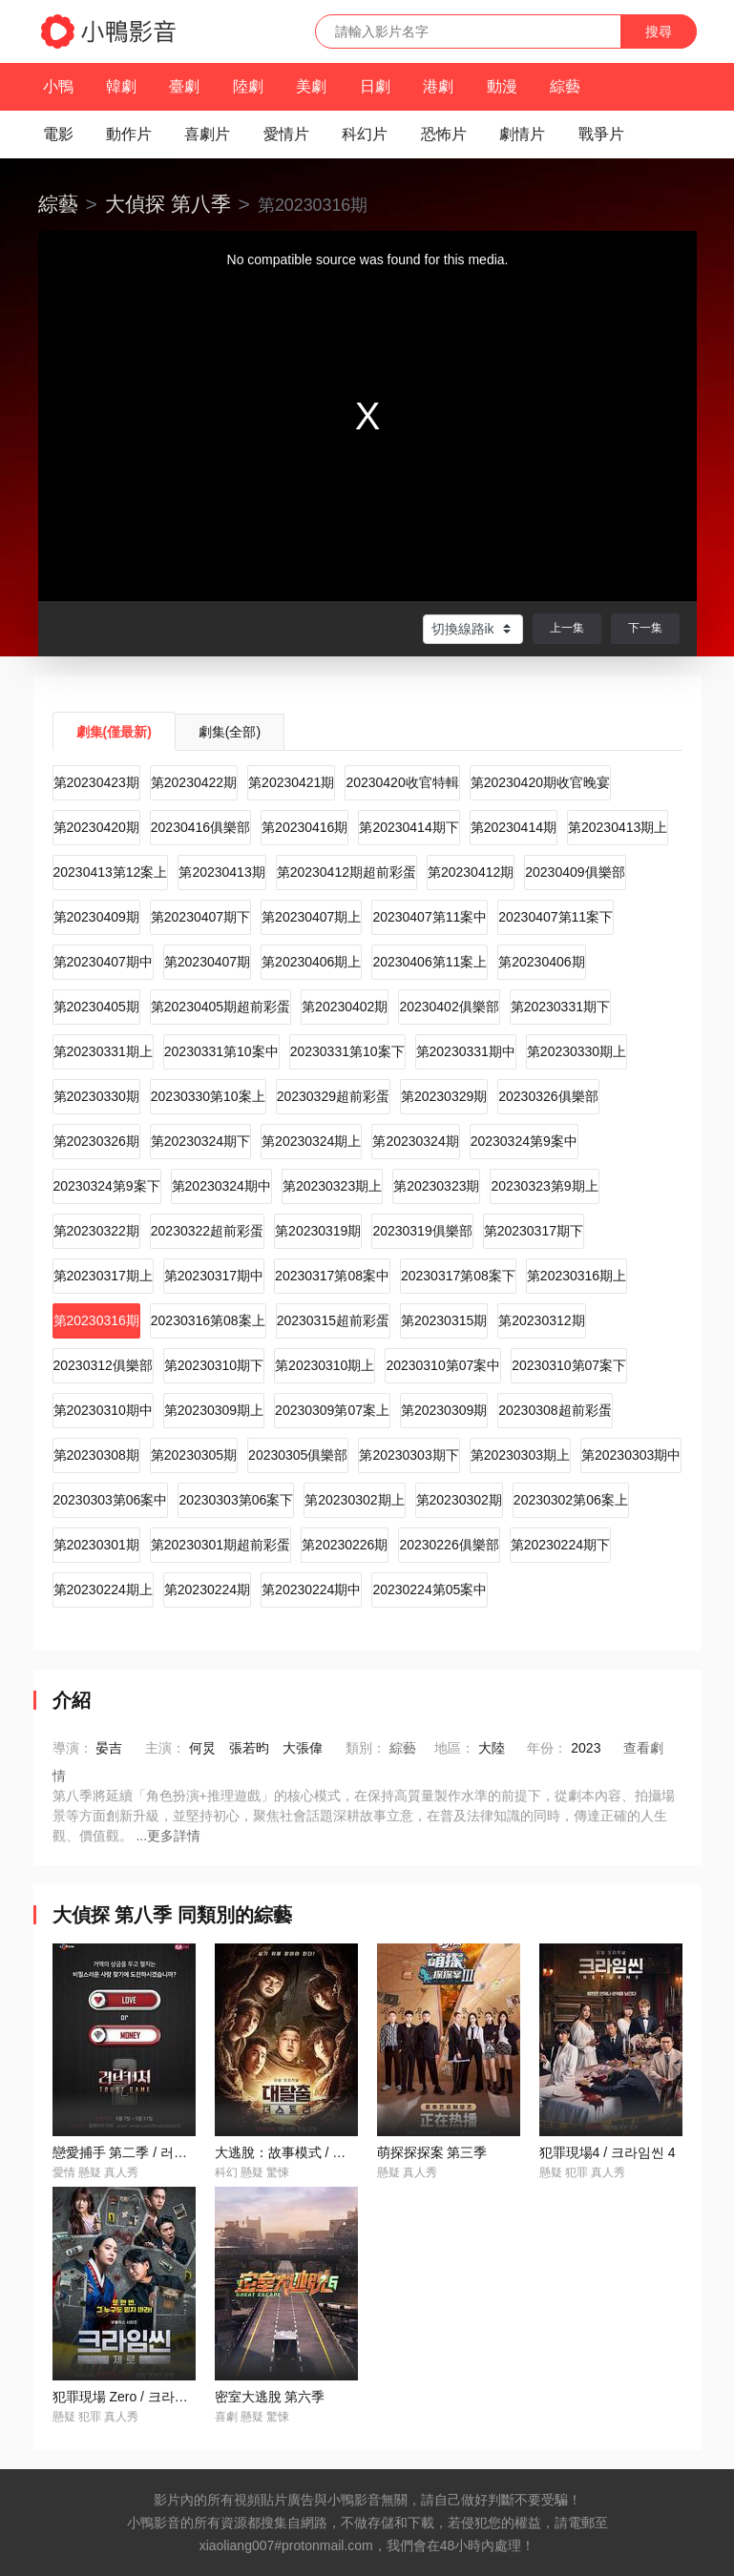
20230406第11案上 (429, 961)
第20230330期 (96, 1096)
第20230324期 (415, 1141)
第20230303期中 (631, 1455)
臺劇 (184, 86)
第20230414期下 (408, 827)
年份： (547, 1747)
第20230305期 (194, 1455)
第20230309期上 (213, 1410)
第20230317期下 (533, 1230)
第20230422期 (194, 782)
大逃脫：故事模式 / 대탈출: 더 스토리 (326, 2152)
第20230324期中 (221, 1186)
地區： (454, 1747)
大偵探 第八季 (168, 204)
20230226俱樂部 (448, 1544)
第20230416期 (304, 827)
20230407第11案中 (429, 916)
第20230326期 (96, 1141)
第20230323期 (436, 1186)
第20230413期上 (617, 827)
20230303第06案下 (235, 1499)
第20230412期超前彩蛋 (346, 872)
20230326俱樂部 (548, 1096)
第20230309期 (444, 1410)
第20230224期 (207, 1589)
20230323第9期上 (544, 1186)
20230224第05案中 (429, 1589)
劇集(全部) (230, 731)
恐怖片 (444, 134)
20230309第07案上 (332, 1410)
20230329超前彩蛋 (333, 1096)
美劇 (311, 86)
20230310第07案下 (569, 1365)
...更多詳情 (168, 1835)
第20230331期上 (103, 1051)
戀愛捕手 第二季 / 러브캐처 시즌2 (152, 2152)
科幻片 (365, 134)
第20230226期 (345, 1544)
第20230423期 (96, 782)
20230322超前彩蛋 (207, 1230)
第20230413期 (221, 872)
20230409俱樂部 (574, 872)
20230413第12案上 (110, 872)
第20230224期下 (560, 1544)
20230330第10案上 (208, 1096)
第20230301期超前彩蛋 (220, 1544)
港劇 (438, 86)
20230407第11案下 (555, 916)
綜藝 (565, 86)
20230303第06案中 (110, 1499)
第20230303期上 (520, 1455)
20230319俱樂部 (422, 1230)
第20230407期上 (311, 916)
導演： (72, 1747)
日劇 (375, 86)
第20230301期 (96, 1544)
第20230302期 (459, 1499)
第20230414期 (513, 827)
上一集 (567, 627)
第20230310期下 (213, 1365)
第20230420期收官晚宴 (540, 782)
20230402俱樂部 (448, 1006)
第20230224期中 (311, 1589)
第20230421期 (291, 782)
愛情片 (286, 134)
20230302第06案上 (571, 1499)
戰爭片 (601, 134)
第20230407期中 (103, 961)
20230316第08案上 (208, 1320)
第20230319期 (318, 1230)
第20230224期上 (103, 1589)
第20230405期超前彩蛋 (220, 1006)
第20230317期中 (213, 1275)
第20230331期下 (560, 1006)
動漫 (502, 86)
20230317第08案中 (332, 1275)
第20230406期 (541, 961)
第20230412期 (471, 872)
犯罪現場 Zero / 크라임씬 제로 (142, 2396)
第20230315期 (444, 1320)
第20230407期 (207, 961)
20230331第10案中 (221, 1051)
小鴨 (58, 86)
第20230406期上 (311, 961)
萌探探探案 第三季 (432, 2152)
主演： (165, 1747)
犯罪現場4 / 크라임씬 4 (607, 2152)
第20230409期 (96, 916)
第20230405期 (96, 1006)
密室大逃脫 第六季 (270, 2396)
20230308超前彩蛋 (554, 1410)
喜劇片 (207, 134)
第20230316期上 (576, 1275)
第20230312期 (541, 1320)
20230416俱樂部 (200, 827)
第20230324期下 (200, 1141)
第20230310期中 (103, 1410)
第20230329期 (444, 1096)
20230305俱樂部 (297, 1455)
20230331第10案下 (347, 1051)
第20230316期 (96, 1320)
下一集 (645, 627)
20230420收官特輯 (402, 782)
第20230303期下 (408, 1455)
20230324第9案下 (106, 1186)
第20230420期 (96, 827)
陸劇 (248, 86)
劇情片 (522, 134)
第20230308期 (96, 1455)
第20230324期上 (311, 1141)
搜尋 (658, 31)
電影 (58, 134)
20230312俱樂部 (103, 1365)
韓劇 (121, 86)
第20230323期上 (332, 1186)
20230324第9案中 (524, 1141)
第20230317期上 (103, 1275)
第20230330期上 (576, 1051)
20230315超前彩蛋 (333, 1320)
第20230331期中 (465, 1051)
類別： (366, 1747)
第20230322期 (96, 1230)
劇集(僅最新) (114, 731)
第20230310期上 (324, 1365)
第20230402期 (345, 1006)
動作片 (129, 134)
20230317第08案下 (458, 1275)
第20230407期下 (200, 916)
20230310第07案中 (443, 1365)
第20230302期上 (354, 1499)
